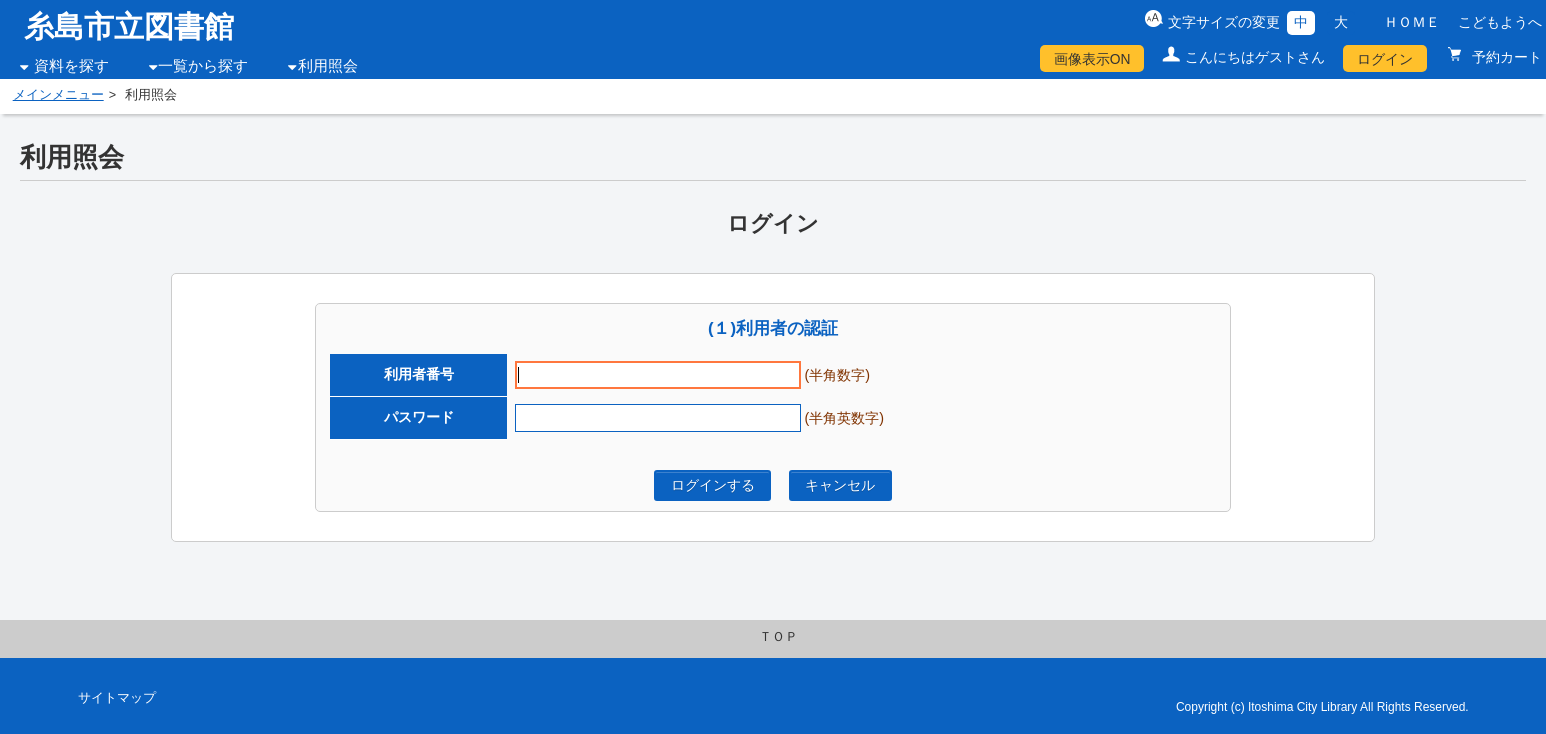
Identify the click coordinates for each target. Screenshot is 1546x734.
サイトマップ (117, 698)
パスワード (419, 417)
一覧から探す (203, 66)
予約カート (1505, 57)
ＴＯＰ (778, 637)
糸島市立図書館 (129, 26)
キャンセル (840, 485)
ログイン (1385, 59)
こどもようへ (1500, 22)
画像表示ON (1092, 59)
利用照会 (328, 66)
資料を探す (71, 66)
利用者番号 (419, 374)
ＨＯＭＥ (1412, 22)
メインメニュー (58, 95)
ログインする (713, 485)
